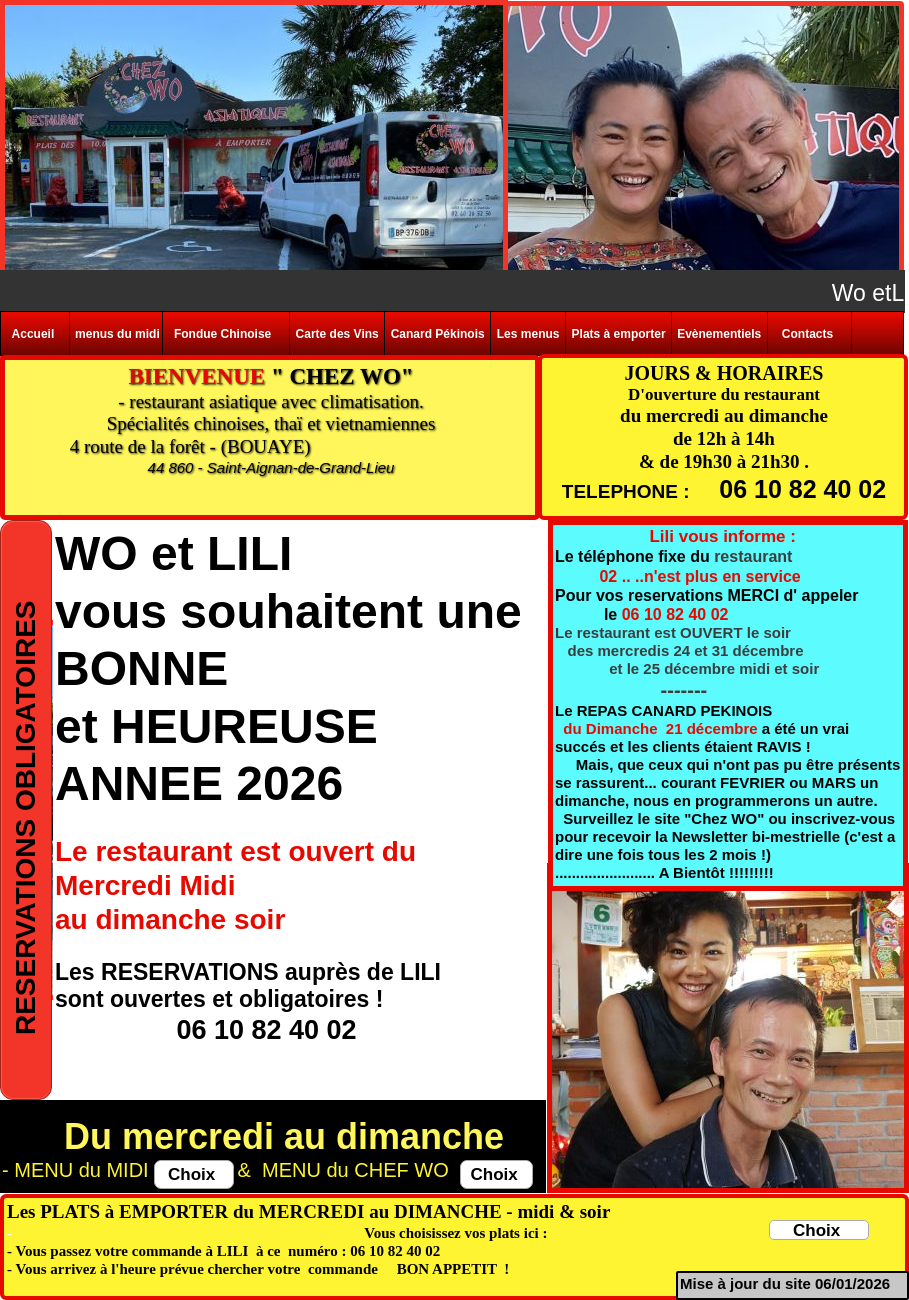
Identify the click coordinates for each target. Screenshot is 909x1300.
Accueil (35, 334)
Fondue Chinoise (226, 334)
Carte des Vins (337, 334)
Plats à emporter (619, 334)
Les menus (528, 334)
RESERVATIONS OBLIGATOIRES (25, 810)
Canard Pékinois (438, 334)
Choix (497, 1174)
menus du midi (116, 334)
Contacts (809, 334)
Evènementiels (719, 334)
